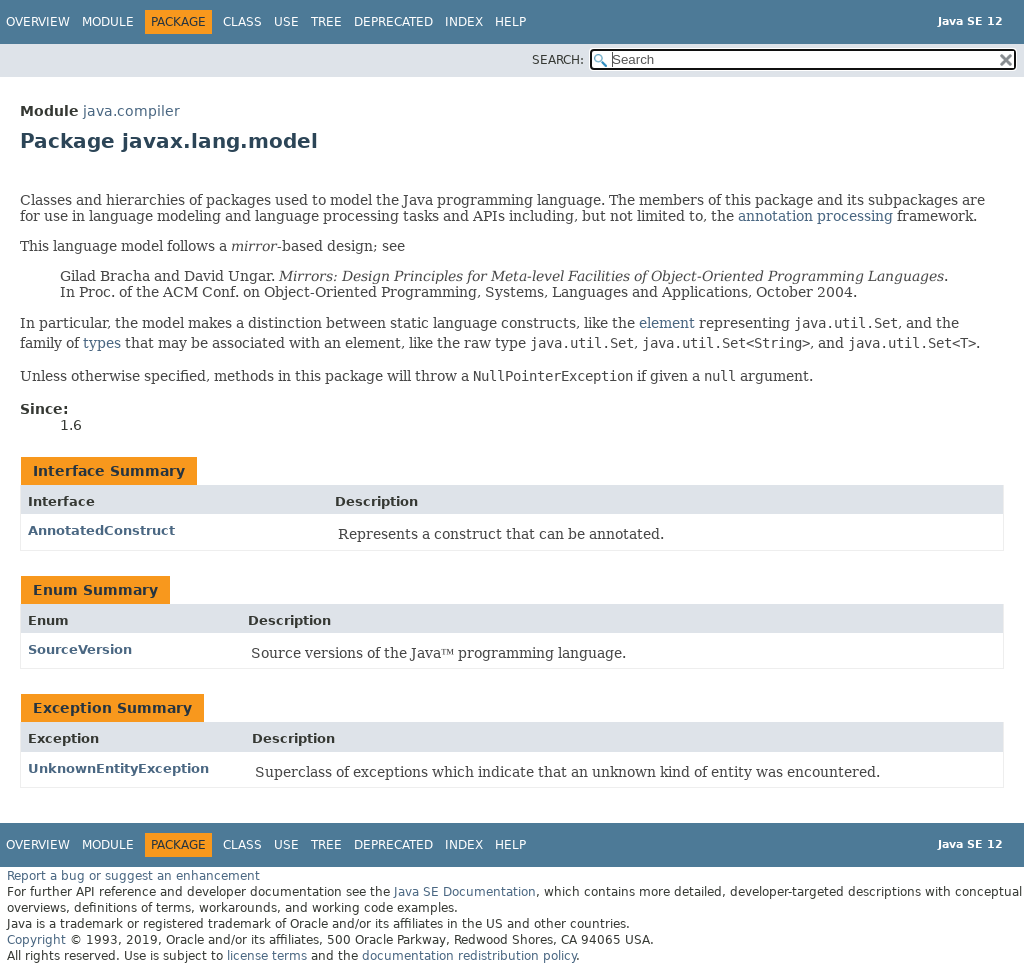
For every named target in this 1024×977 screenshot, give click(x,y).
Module (108, 22)
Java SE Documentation (465, 892)
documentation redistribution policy (469, 956)
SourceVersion (80, 649)
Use (286, 22)
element (667, 323)
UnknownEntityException (118, 768)
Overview (38, 22)
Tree (326, 22)
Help (510, 22)
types (102, 343)
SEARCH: (558, 60)
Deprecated (393, 22)
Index (464, 22)
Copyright (36, 940)
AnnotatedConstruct (101, 530)
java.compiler (131, 111)
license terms (267, 956)
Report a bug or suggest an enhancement (133, 876)
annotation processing (815, 216)
